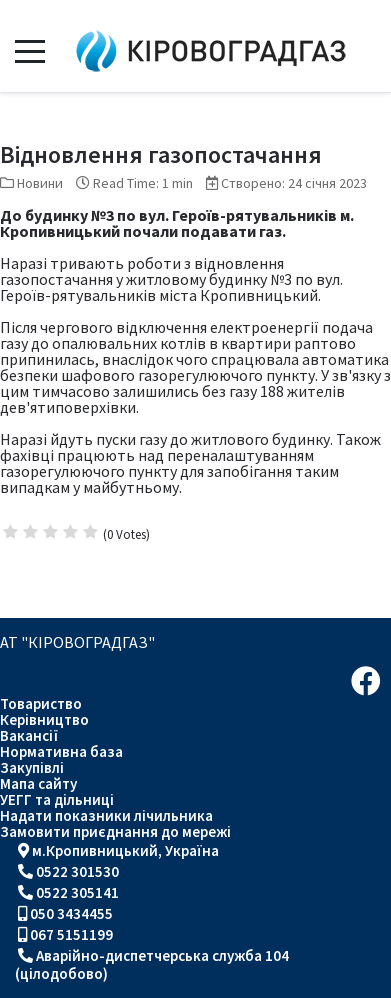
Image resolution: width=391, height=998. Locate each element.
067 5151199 (71, 934)
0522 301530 (77, 871)
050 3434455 (71, 913)
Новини (40, 183)
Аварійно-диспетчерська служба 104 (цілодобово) (152, 964)
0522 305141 (77, 892)
